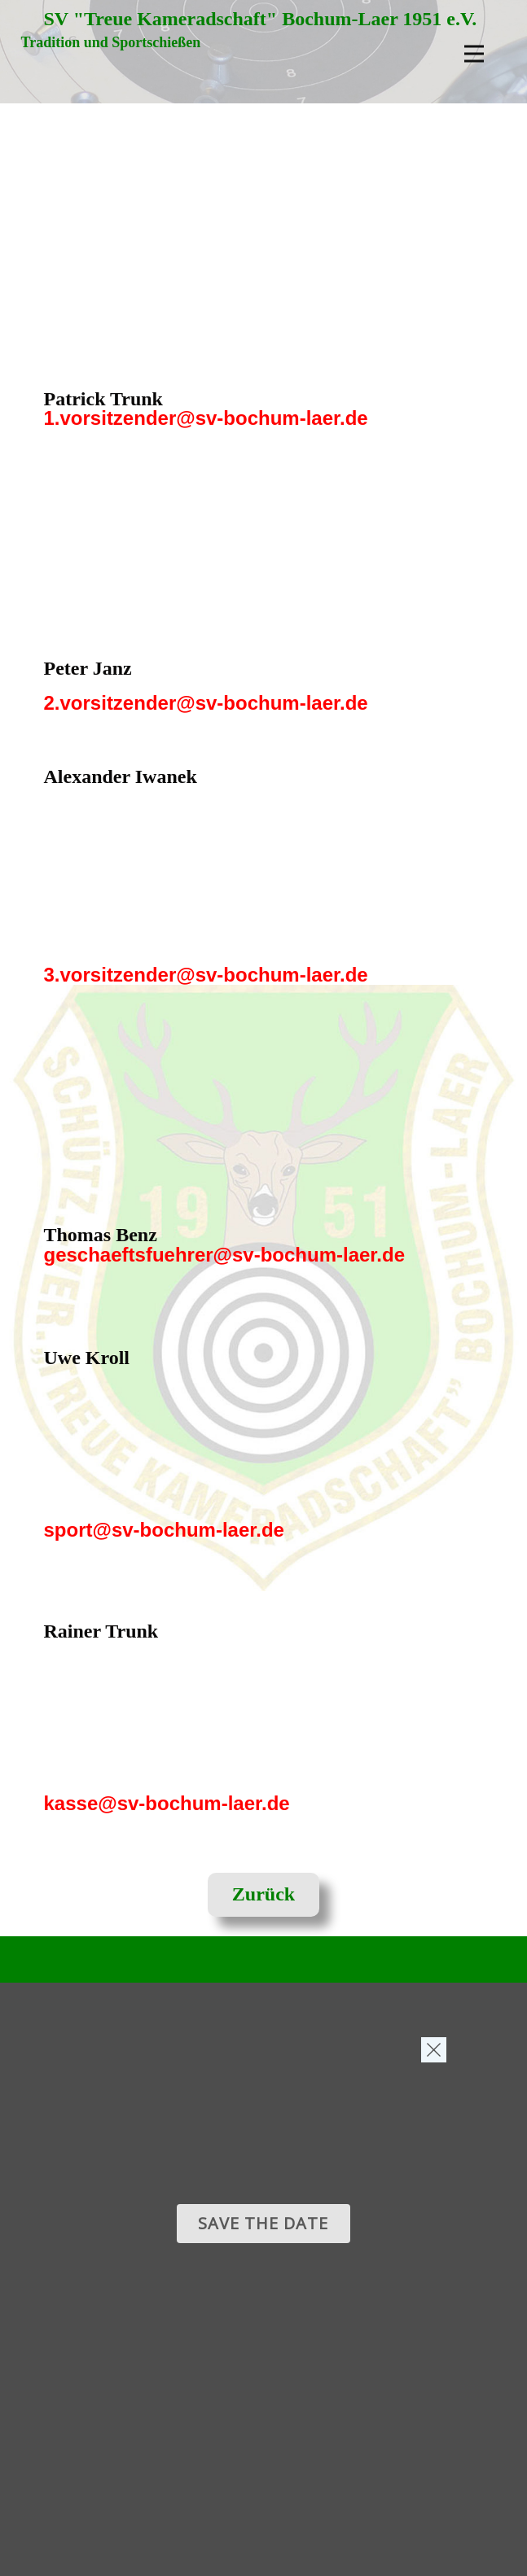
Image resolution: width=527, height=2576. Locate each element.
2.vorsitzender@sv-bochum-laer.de (206, 703)
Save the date (263, 2223)
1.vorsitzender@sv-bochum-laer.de (206, 418)
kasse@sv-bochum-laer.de (167, 1803)
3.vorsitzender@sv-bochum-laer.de (206, 975)
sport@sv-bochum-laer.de (164, 1530)
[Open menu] (474, 54)
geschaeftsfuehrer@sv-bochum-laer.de (225, 1255)
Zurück (263, 1894)
